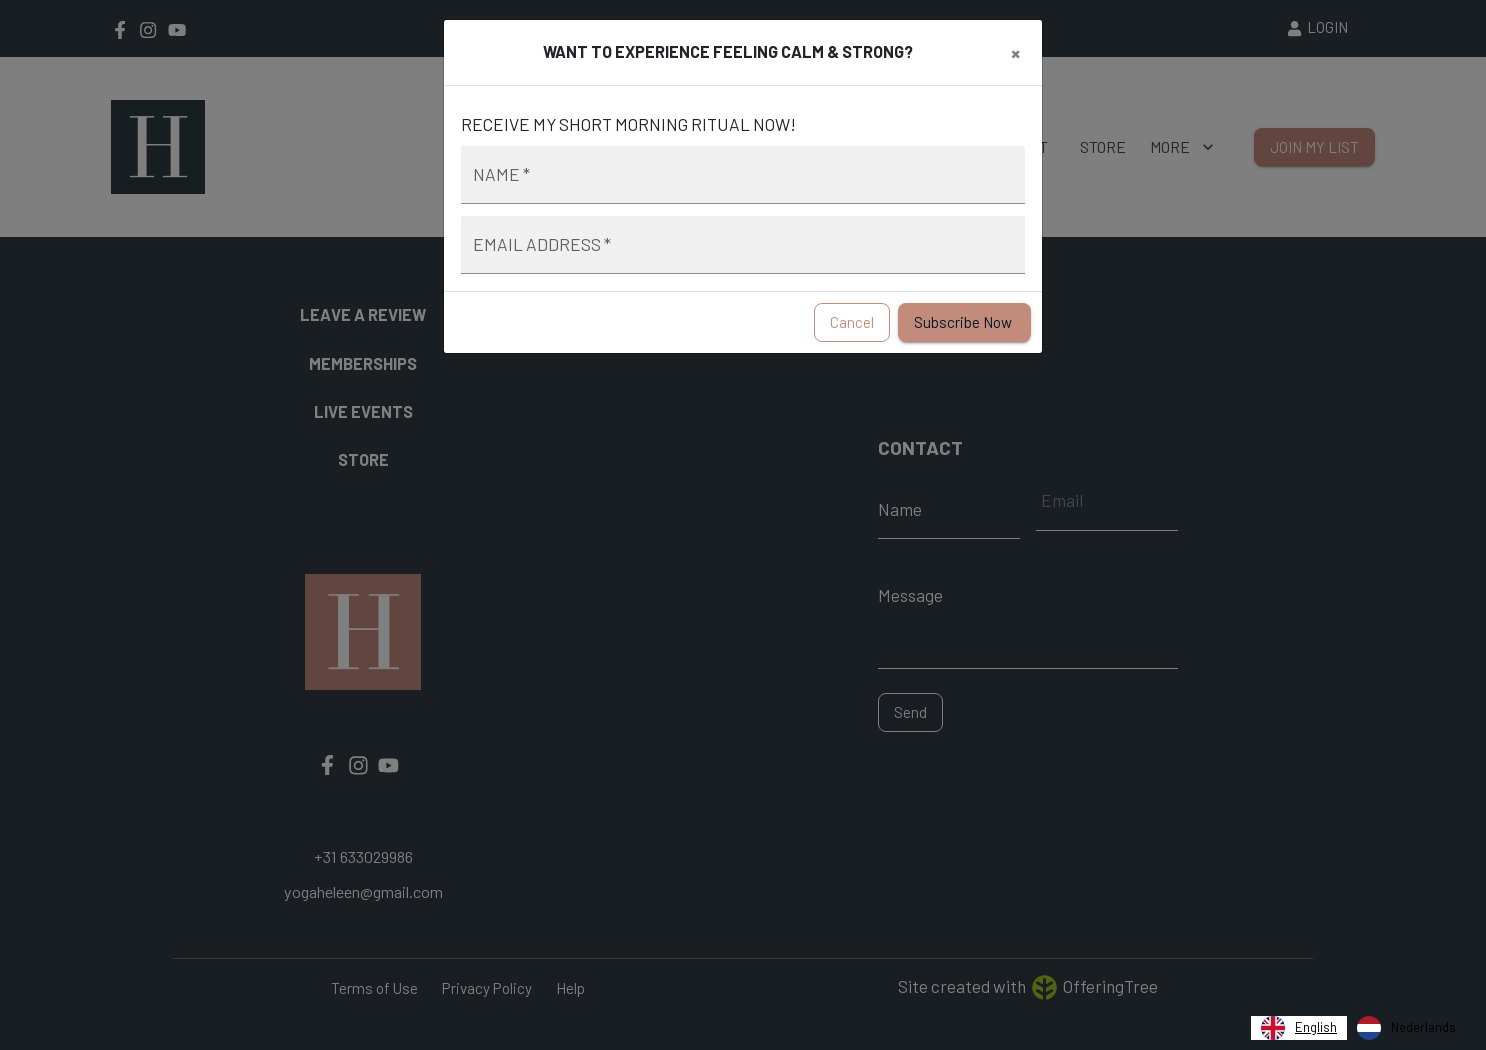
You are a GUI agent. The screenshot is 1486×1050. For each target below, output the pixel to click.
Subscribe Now (964, 322)
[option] (1406, 1028)
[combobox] (1299, 1028)
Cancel (852, 322)
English (1299, 1028)
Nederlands (1406, 1028)
